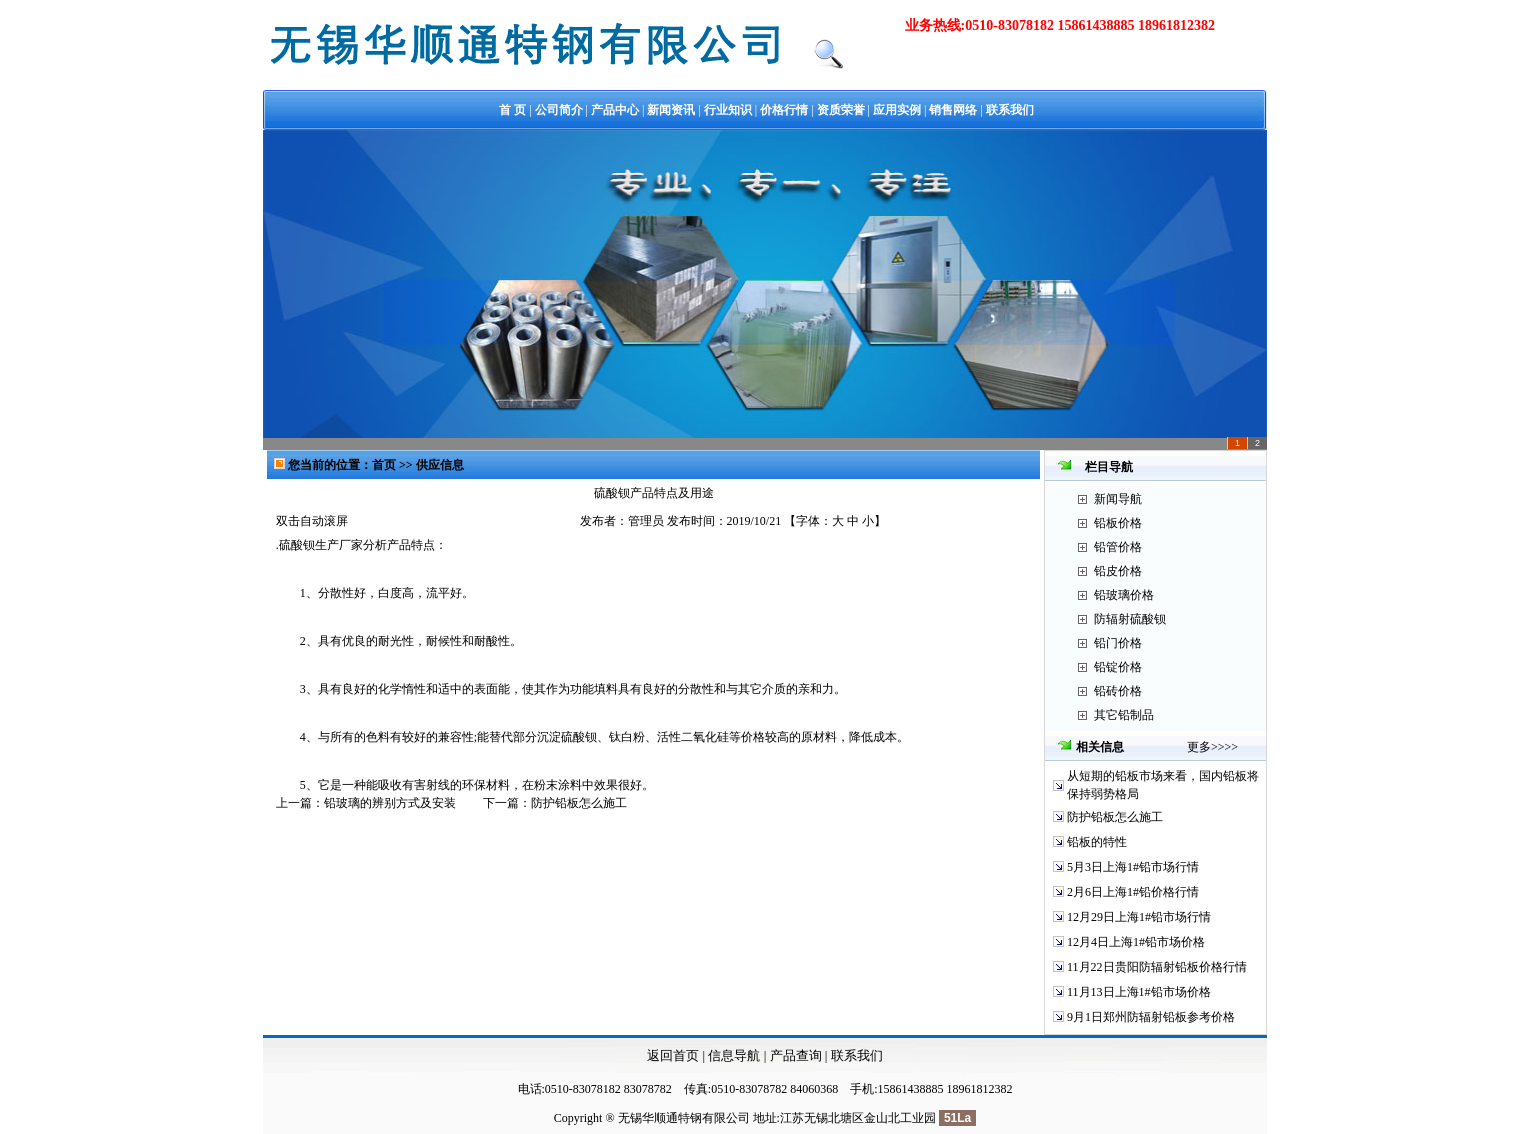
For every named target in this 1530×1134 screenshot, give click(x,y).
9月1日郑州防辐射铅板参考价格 (1151, 1017)
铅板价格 (1118, 523)
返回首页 (673, 1055)
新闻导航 (1118, 499)
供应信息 (440, 465)
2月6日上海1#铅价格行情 (1133, 892)
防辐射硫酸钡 (1130, 619)
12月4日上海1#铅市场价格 (1136, 942)
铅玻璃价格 (1124, 595)
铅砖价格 (1118, 691)
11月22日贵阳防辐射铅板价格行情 (1157, 967)
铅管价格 (1118, 547)
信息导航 (734, 1055)
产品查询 (797, 1055)
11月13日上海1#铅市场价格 (1139, 992)
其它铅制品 (1124, 715)
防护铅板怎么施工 (579, 803)
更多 (1199, 747)
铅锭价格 (1118, 667)
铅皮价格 (1118, 571)
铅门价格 (1118, 643)
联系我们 (857, 1055)
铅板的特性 (1097, 842)
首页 (385, 465)
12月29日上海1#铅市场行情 (1139, 917)
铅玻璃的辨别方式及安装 (390, 803)
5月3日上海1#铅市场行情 (1133, 867)
